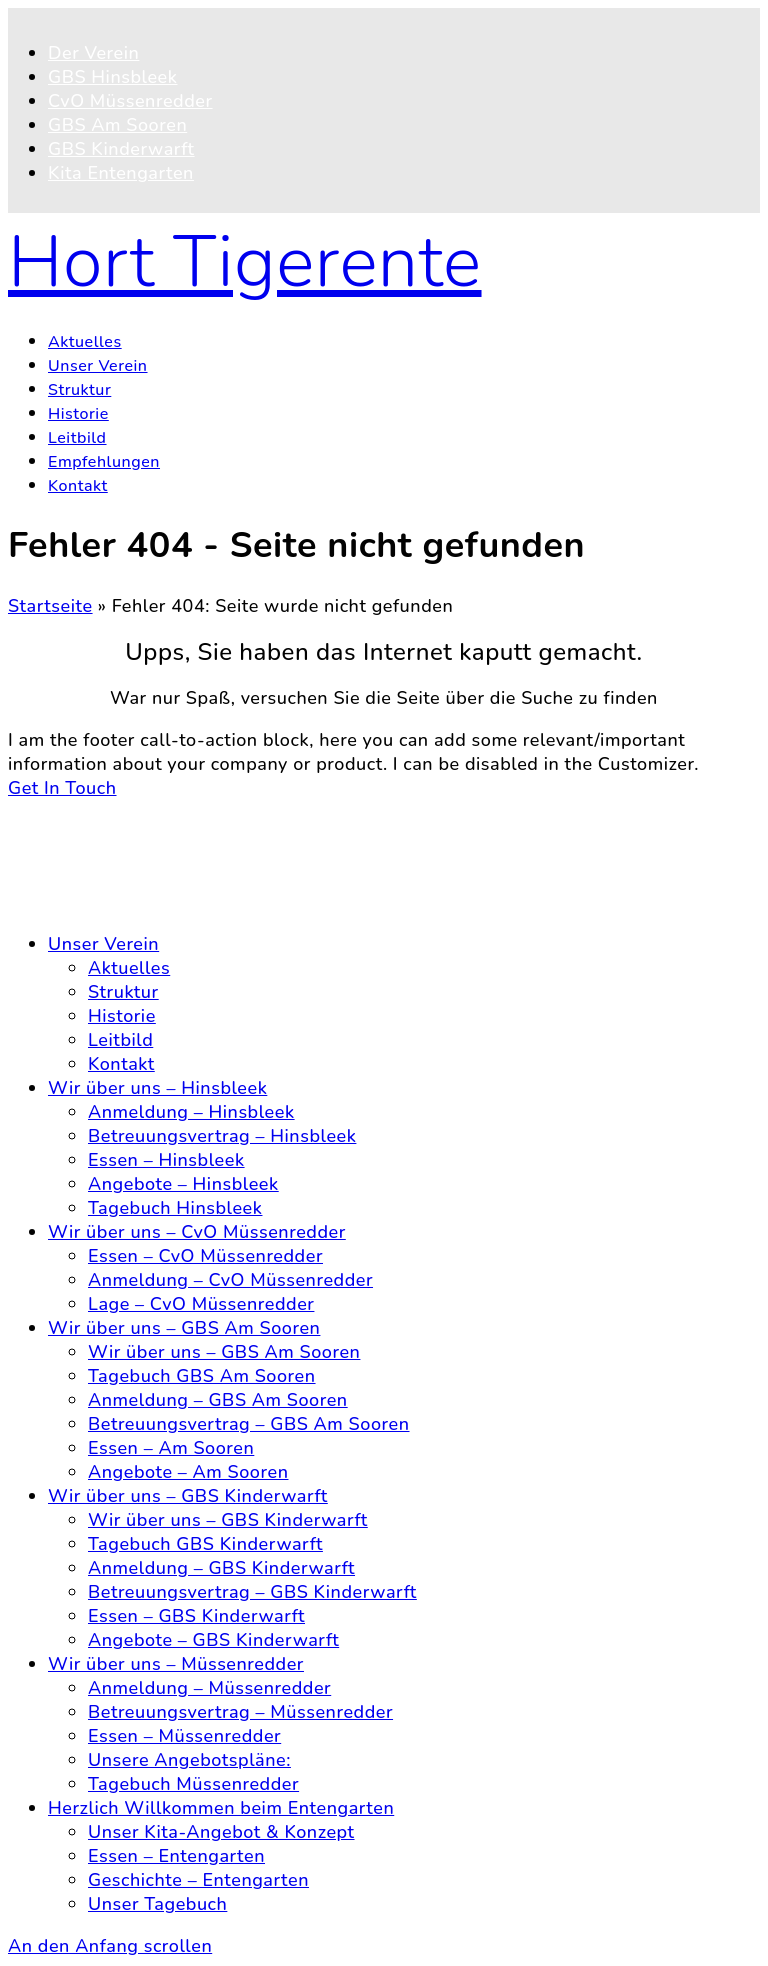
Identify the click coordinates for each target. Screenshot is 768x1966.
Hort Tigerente (245, 262)
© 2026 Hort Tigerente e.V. (125, 812)
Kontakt (81, 854)
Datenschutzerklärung (143, 878)
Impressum (95, 902)
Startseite (50, 606)
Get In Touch (62, 788)
